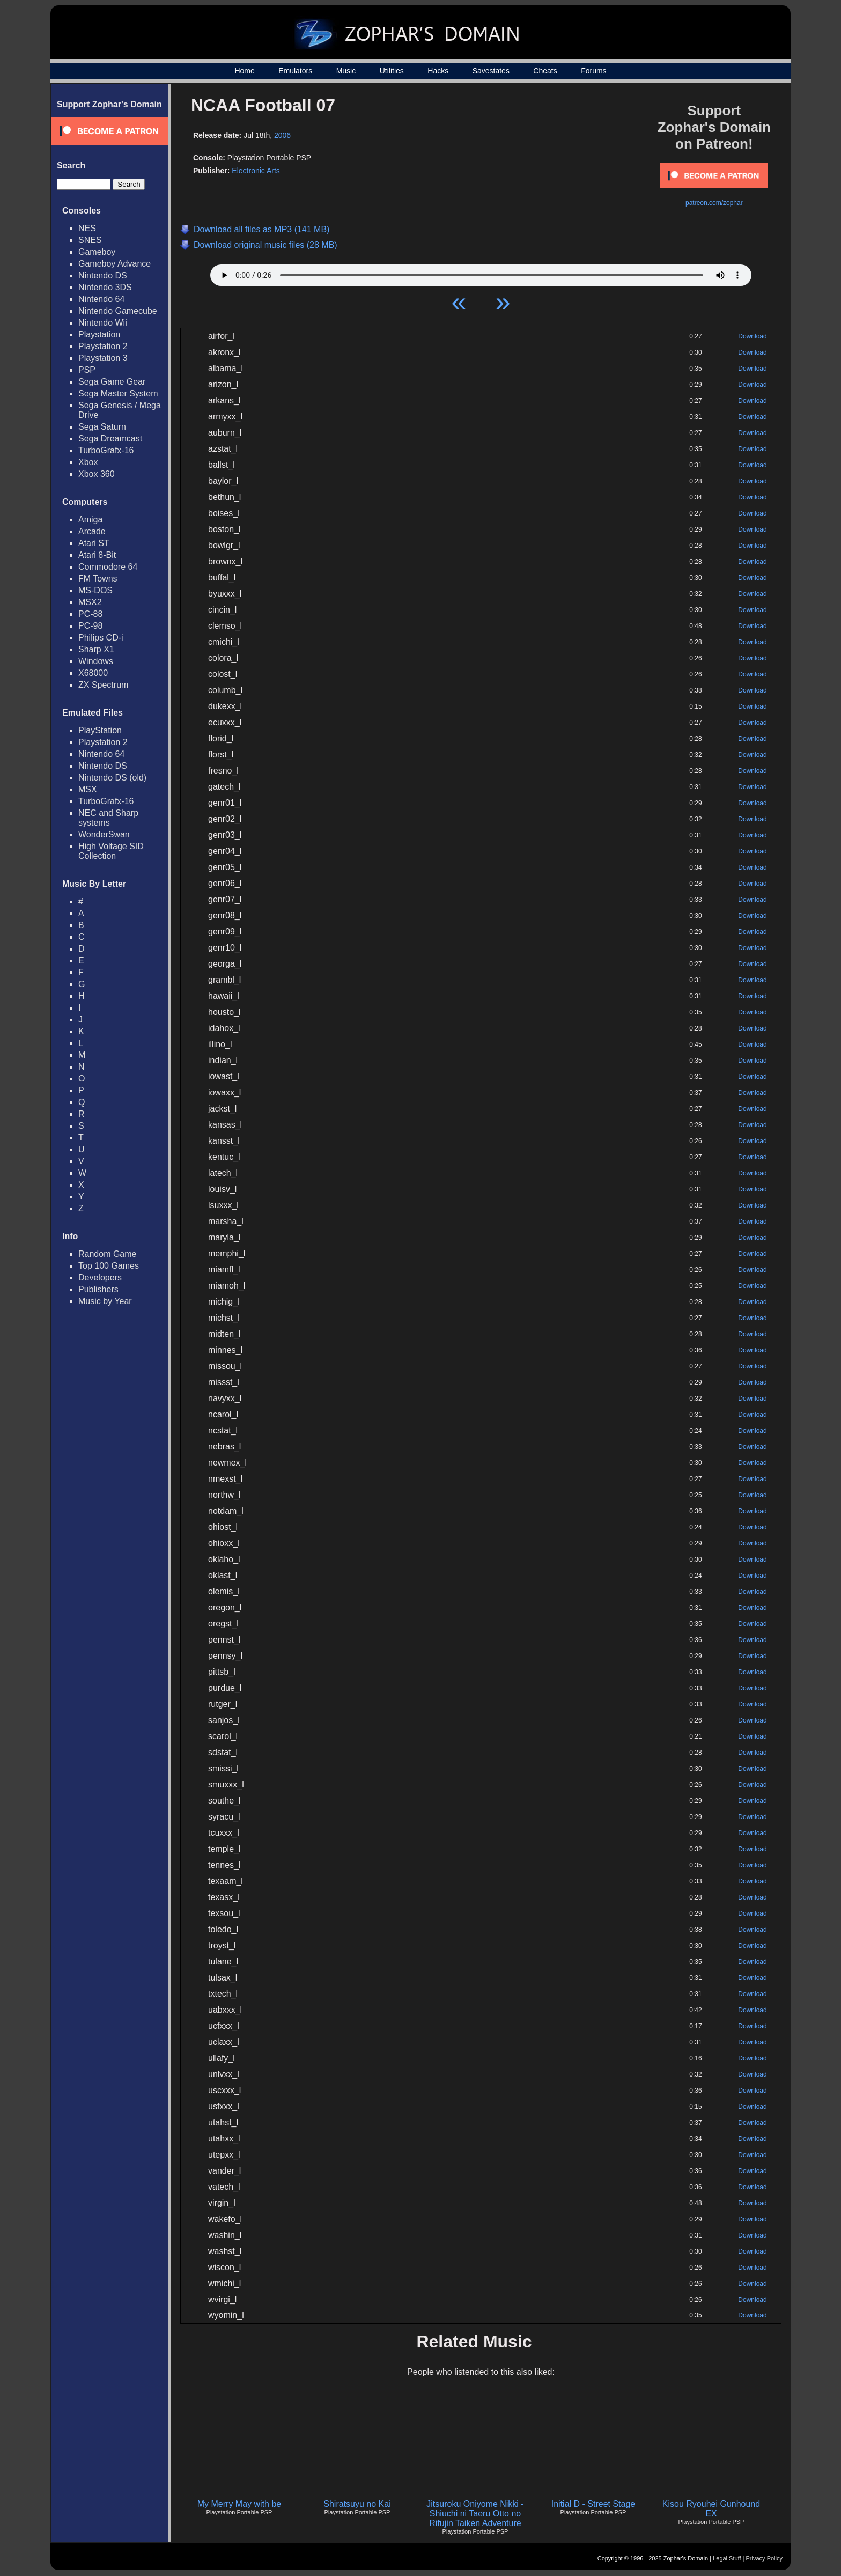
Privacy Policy (764, 2558)
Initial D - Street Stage (593, 2503)
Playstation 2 (103, 346)
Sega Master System (118, 393)
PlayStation (100, 730)
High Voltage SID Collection (111, 851)
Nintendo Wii (102, 322)
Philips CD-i (100, 637)
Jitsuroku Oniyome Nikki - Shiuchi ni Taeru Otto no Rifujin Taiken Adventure (474, 2513)
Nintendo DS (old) (112, 777)
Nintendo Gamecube (117, 310)
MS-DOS (95, 590)
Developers (100, 1277)
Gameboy (96, 251)
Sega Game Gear (111, 381)
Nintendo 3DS (105, 287)
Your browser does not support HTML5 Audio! (480, 272)
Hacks (437, 71)
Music (346, 71)
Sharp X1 (96, 649)
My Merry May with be (239, 2503)
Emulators (295, 71)
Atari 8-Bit (97, 555)
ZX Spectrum (103, 684)
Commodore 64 (107, 566)
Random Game (107, 1253)
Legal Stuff (727, 2558)
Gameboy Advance (114, 263)
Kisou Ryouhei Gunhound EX (711, 2508)
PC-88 (90, 614)
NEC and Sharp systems (108, 817)
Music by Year (105, 1301)
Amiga (90, 519)
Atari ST (93, 543)
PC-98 (90, 625)
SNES (90, 240)
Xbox (88, 462)
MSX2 (90, 602)
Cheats (545, 71)
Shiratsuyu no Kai (356, 2503)
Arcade (92, 531)
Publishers (98, 1289)
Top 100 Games (108, 1265)
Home (244, 71)
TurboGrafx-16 (106, 450)
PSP (86, 369)
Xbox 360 (96, 474)
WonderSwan (104, 834)
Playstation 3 (103, 358)
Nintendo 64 (101, 299)
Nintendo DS (102, 275)
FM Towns (97, 578)
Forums (593, 71)
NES (87, 228)
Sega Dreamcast (110, 438)
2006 (282, 135)
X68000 (93, 673)
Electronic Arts (255, 170)
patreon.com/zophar (714, 203)
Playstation (99, 334)
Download (752, 336)
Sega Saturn (102, 426)
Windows (95, 661)
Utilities (392, 71)
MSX (87, 789)
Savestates (491, 71)
